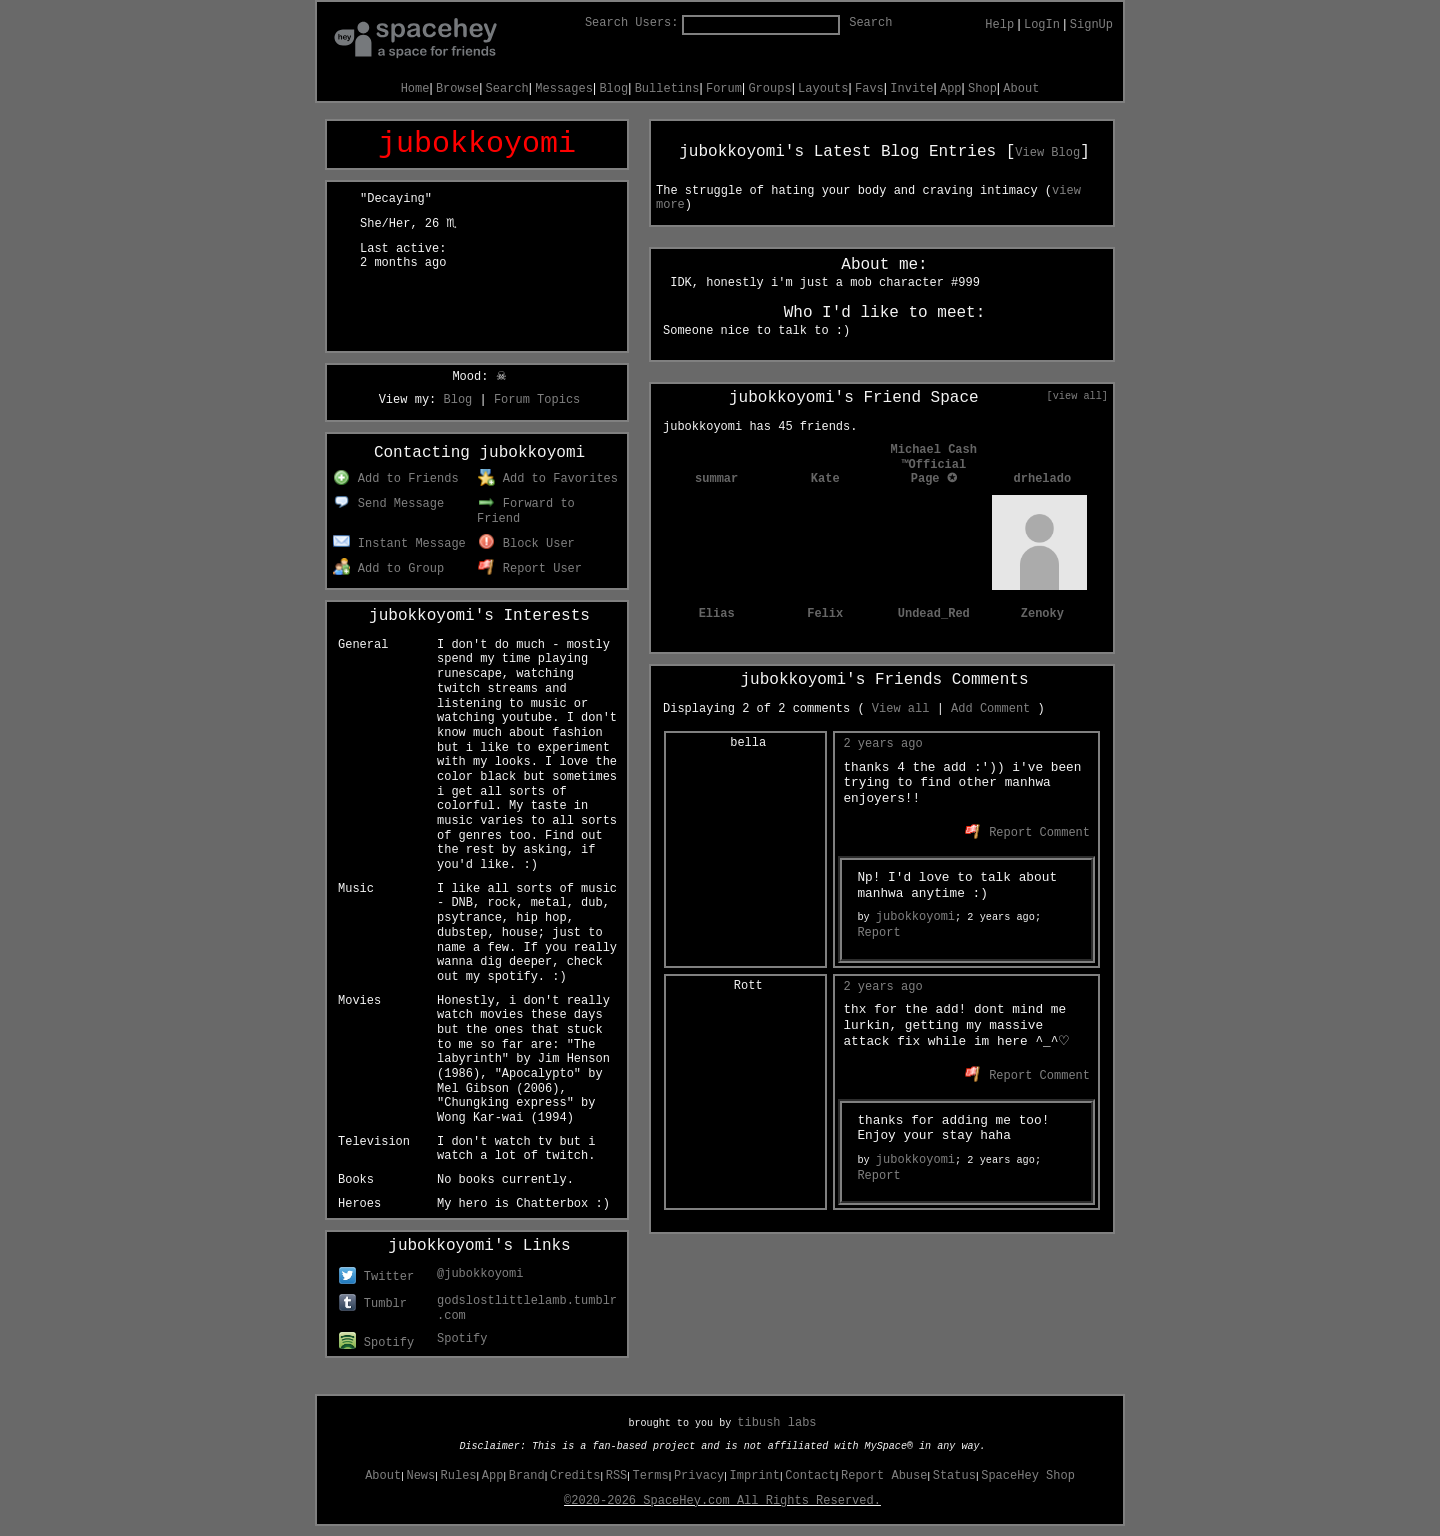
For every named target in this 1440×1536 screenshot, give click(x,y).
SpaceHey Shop (1028, 1476)
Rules (459, 1476)
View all (901, 709)
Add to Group (388, 569)
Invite (911, 89)
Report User (530, 569)
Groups (769, 89)
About (1021, 89)
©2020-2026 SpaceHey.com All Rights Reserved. (722, 1501)
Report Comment (1027, 833)
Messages (564, 89)
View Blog (1047, 153)
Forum (724, 89)
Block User (526, 544)
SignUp (1091, 25)
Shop (982, 89)
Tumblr (373, 1304)
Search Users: (632, 23)
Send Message (388, 504)
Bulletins (667, 89)
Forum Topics (537, 400)
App (951, 89)
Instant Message (399, 544)
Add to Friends (395, 479)
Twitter (376, 1277)
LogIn (1042, 25)
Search (870, 23)
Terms (651, 1476)
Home (415, 89)
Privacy (699, 1476)
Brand (527, 1476)
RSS (617, 1476)
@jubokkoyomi (480, 1274)
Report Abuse (884, 1476)
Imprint (755, 1476)
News (420, 1476)
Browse (457, 89)
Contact (810, 1476)
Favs (869, 89)
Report (878, 933)
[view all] (1077, 396)
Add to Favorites (548, 479)
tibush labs (776, 1423)
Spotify (376, 1343)
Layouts (823, 89)
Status (954, 1476)
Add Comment (990, 709)
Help (999, 25)
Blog (613, 89)
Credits (575, 1476)
